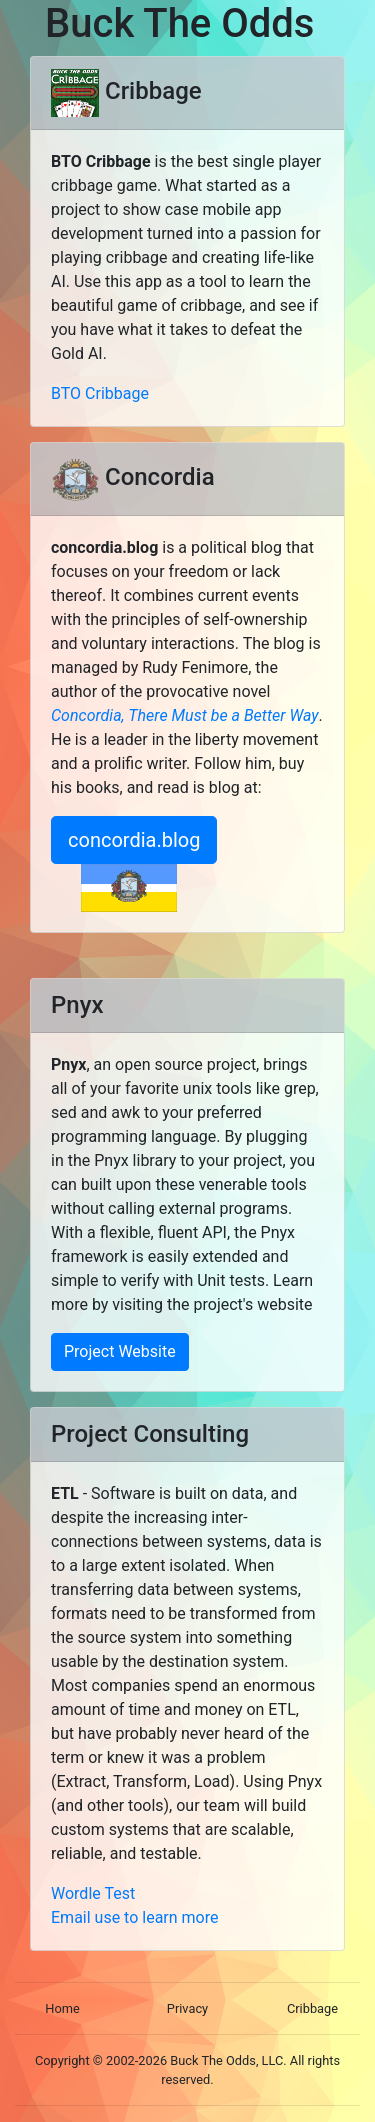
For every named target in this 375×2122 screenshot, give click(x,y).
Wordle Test (93, 1893)
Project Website (120, 1351)
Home (62, 2008)
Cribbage (312, 2008)
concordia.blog (134, 840)
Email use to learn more (135, 1917)
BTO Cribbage (100, 393)
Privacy (187, 2008)
